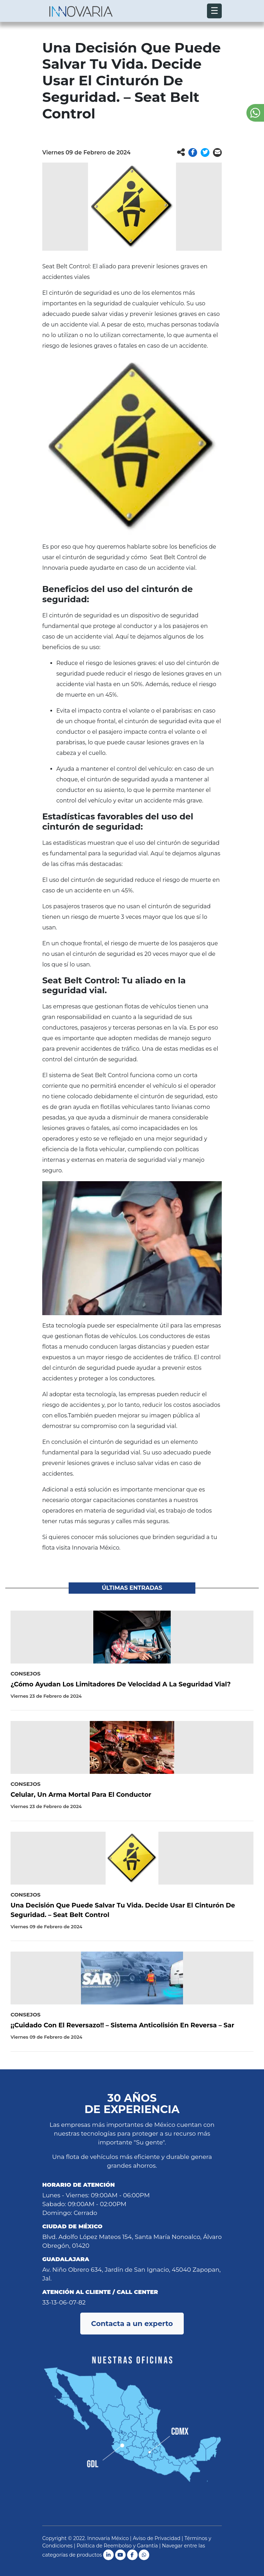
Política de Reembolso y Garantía (117, 2546)
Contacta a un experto (132, 2323)
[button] (193, 152)
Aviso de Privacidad (156, 2538)
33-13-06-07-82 (64, 2302)
